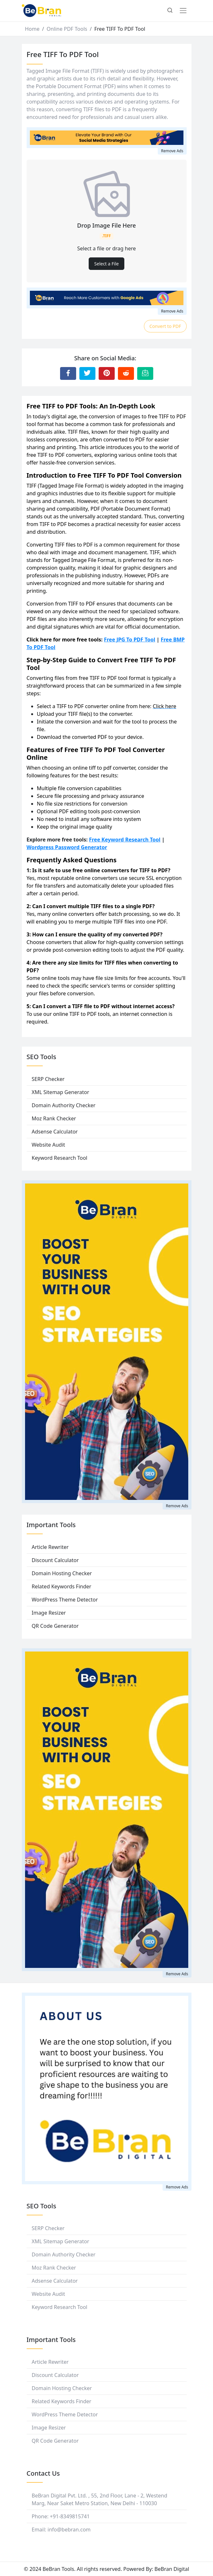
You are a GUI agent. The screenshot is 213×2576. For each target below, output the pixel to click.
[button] (170, 11)
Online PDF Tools (67, 28)
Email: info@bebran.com (61, 2529)
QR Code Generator (55, 1625)
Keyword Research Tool (59, 1157)
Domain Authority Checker (64, 1105)
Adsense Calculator (55, 1131)
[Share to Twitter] (87, 373)
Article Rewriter (50, 1547)
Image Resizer (49, 1612)
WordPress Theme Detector (65, 1599)
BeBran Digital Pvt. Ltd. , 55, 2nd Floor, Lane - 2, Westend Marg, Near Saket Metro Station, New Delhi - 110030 (99, 2499)
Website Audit (48, 1144)
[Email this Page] (145, 373)
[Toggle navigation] (183, 10)
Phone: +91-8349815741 (61, 2516)
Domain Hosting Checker (62, 1573)
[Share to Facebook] (68, 373)
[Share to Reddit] (126, 373)
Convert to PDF (165, 326)
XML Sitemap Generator (60, 1092)
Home (32, 28)
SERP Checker (48, 1079)
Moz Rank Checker (54, 1118)
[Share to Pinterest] (107, 373)
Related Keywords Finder (62, 1586)
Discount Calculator (55, 1560)
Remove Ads (172, 151)
